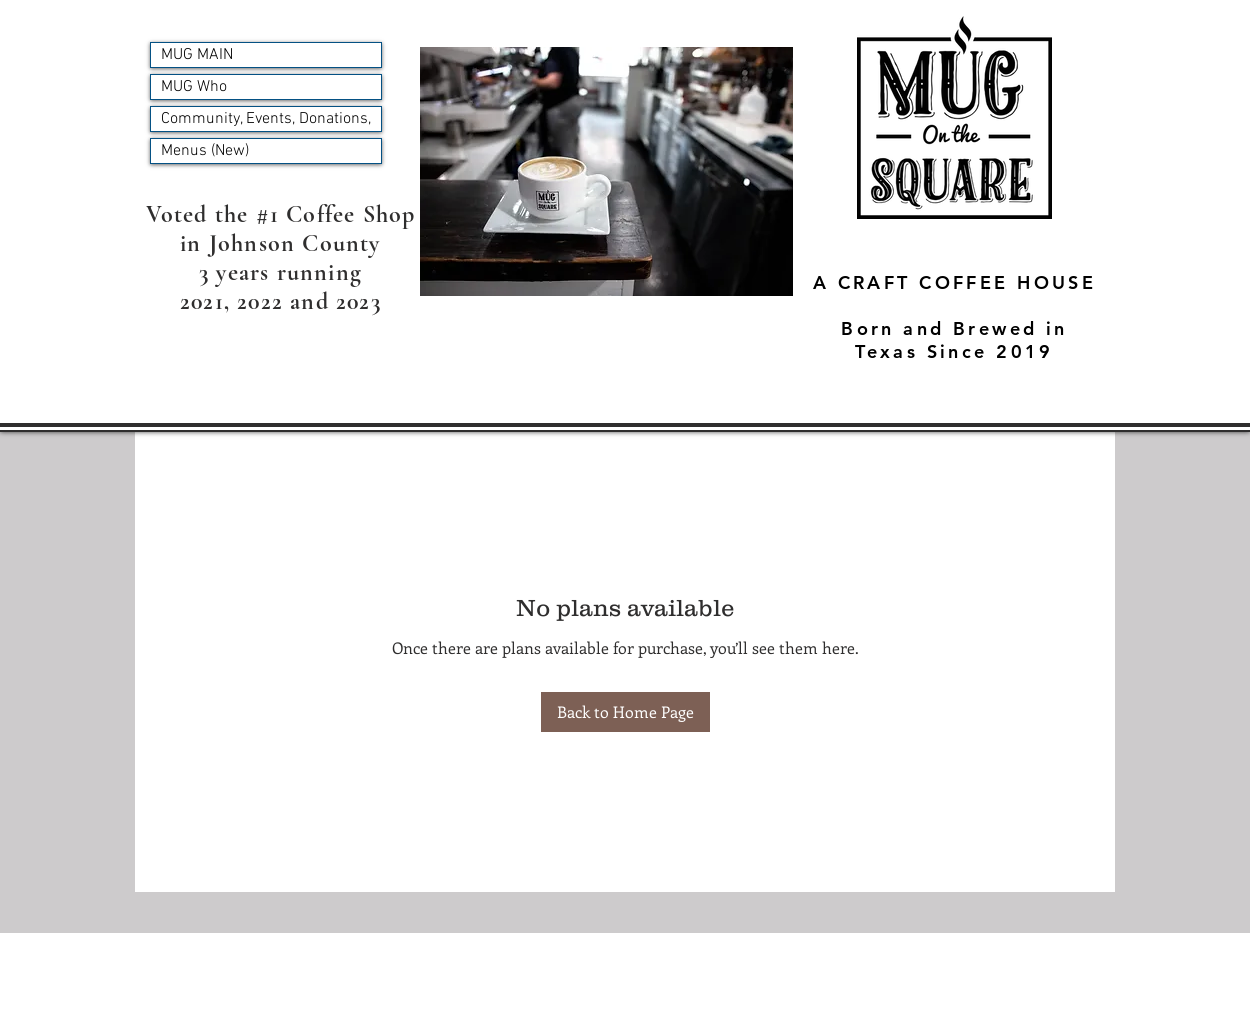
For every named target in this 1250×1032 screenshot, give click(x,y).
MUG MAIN (197, 55)
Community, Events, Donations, (266, 119)
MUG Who (194, 87)
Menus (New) (205, 151)
